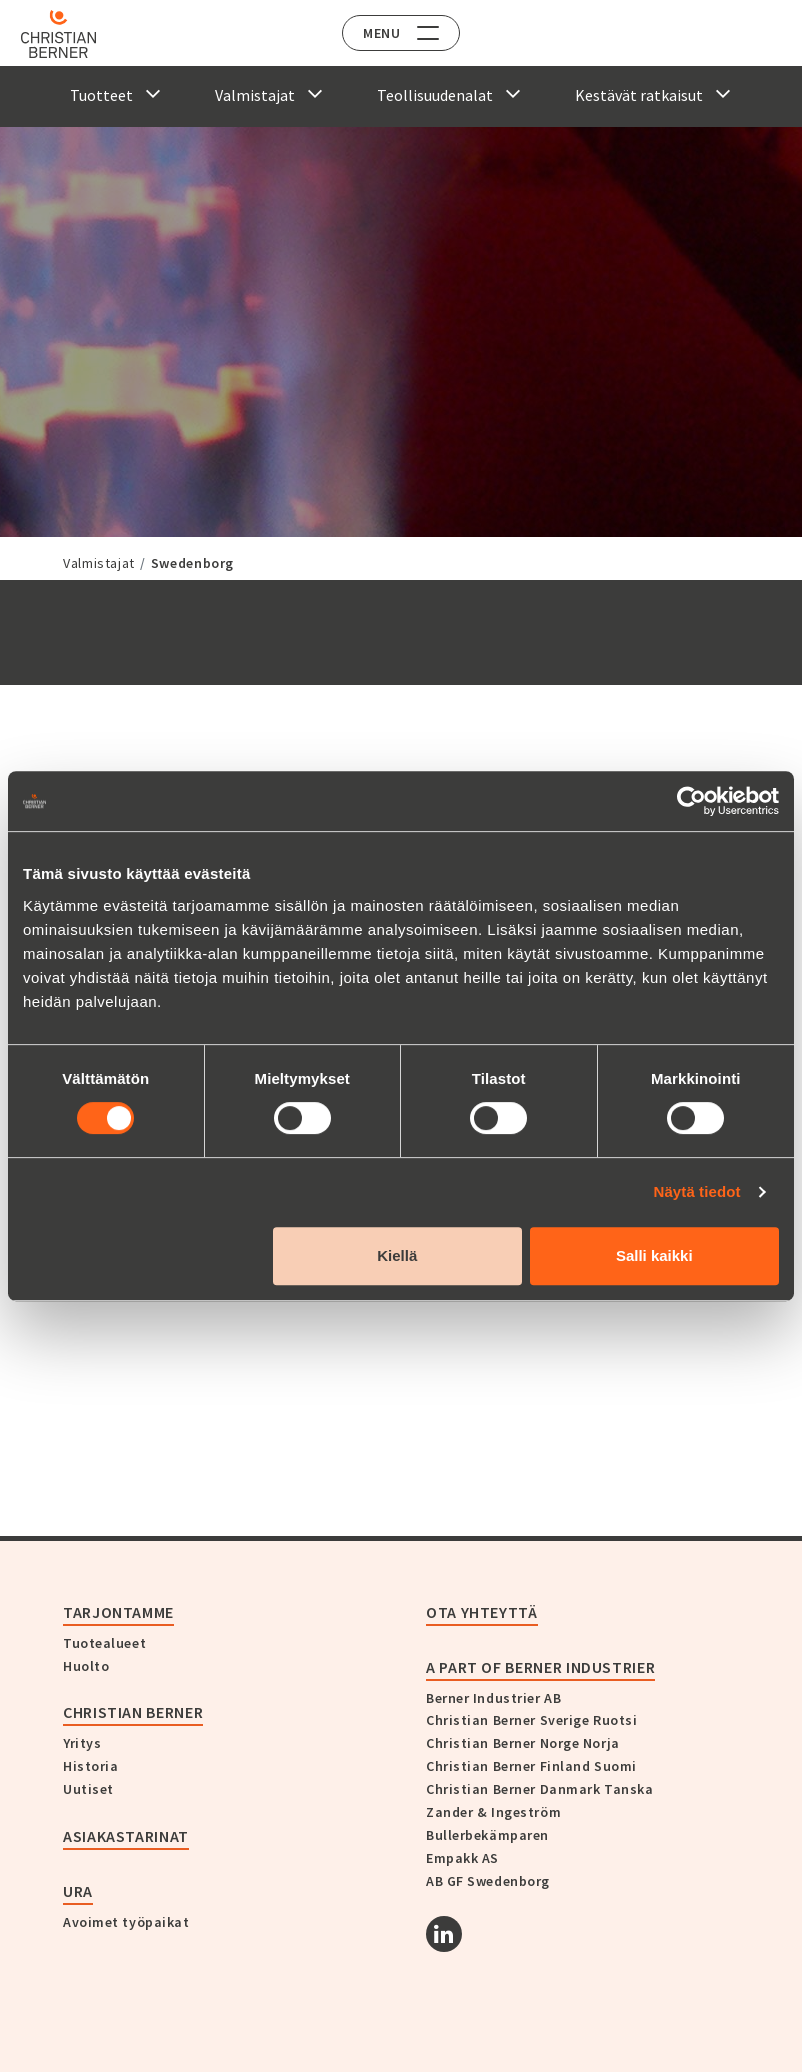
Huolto (86, 1666)
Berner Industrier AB (493, 1698)
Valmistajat (99, 563)
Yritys (82, 1743)
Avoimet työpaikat (126, 1922)
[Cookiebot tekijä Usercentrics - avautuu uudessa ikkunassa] (691, 801)
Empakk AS (462, 1858)
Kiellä (397, 1255)
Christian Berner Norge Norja (523, 1743)
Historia (90, 1766)
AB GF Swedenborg (488, 1881)
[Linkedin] (444, 1934)
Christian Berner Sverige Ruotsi (531, 1720)
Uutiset (88, 1789)
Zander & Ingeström (493, 1812)
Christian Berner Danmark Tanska (539, 1789)
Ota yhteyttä (482, 1612)
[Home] (72, 34)
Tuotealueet (104, 1643)
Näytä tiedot (697, 1191)
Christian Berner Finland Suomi (531, 1766)
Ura (78, 1891)
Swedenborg (192, 563)
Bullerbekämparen (487, 1835)
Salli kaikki (654, 1255)
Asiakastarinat (126, 1836)
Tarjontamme (118, 1612)
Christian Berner (133, 1712)
